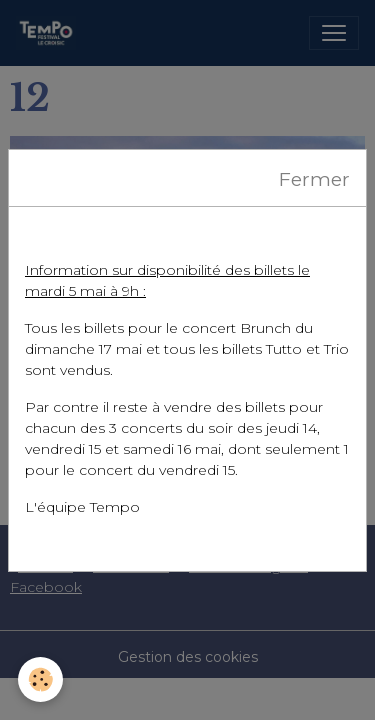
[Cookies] (40, 679)
